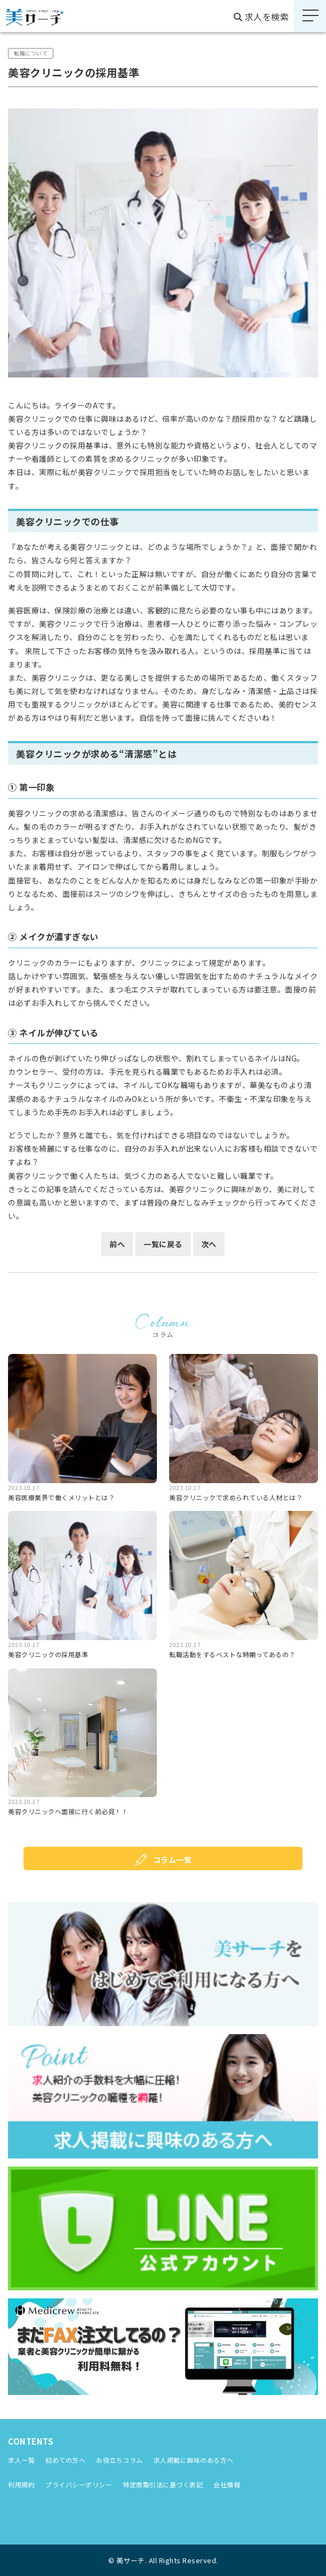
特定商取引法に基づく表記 (163, 2484)
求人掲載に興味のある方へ (194, 2459)
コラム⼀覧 (172, 1859)
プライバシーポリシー (78, 2484)
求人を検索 (261, 16)
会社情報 (226, 2484)
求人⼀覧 (21, 2459)
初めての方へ (65, 2459)
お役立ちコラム (119, 2459)
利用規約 (21, 2484)
